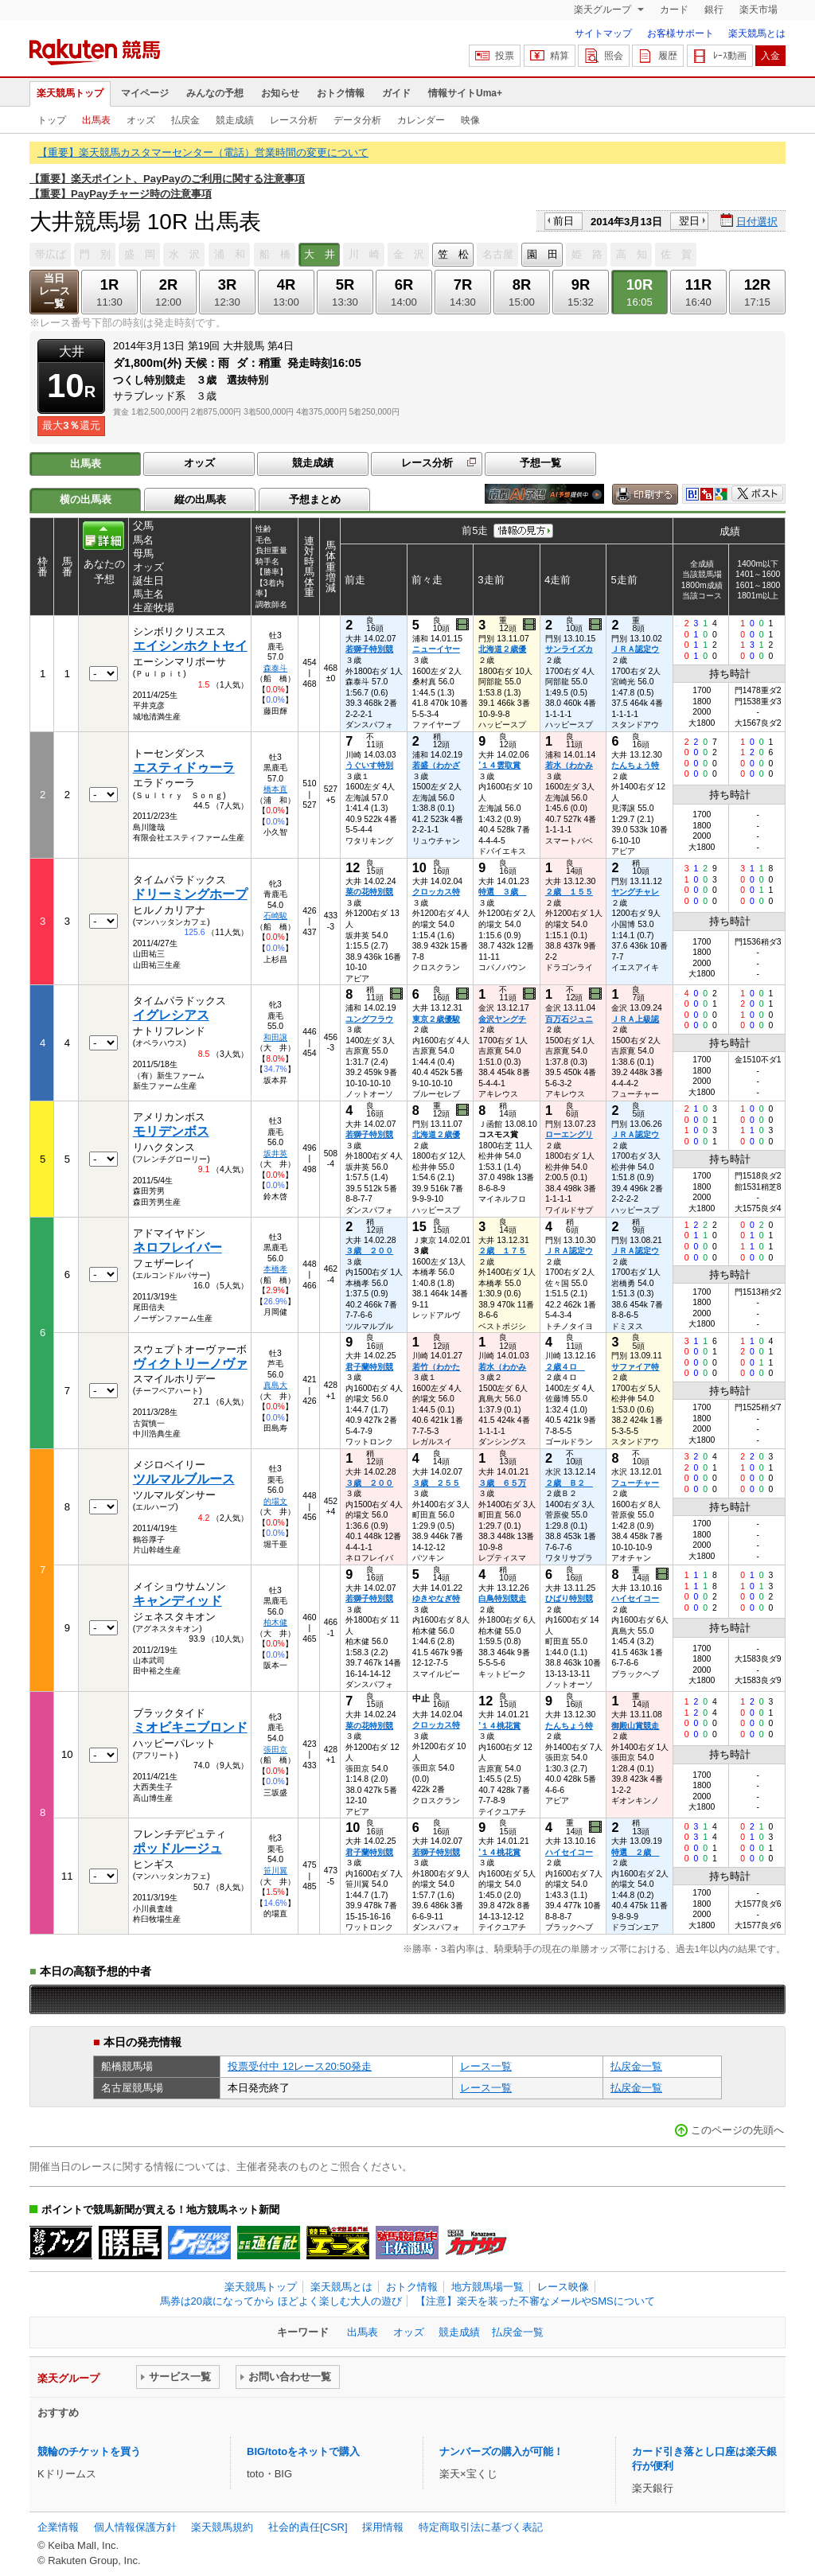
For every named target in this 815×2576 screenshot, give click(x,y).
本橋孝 (275, 1269)
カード (674, 9)
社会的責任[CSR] (308, 2527)
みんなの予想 (215, 93)
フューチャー (635, 1483)
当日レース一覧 (54, 291)
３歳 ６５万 (502, 1483)
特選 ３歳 (502, 891)
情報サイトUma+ (465, 93)
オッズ (141, 120)
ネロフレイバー (177, 1247)
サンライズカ (569, 649)
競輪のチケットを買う (89, 2451)
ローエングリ (569, 1134)
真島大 (275, 1385)
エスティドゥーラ (184, 767)
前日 (563, 221)
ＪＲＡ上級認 (635, 1019)
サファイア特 (635, 1366)
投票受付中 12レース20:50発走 (300, 2066)
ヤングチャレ (635, 891)
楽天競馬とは (757, 33)
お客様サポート (680, 33)
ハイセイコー (635, 1598)
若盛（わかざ (436, 765)
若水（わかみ (569, 765)
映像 (470, 120)
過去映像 (463, 624)
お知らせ (280, 93)
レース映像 (563, 2287)
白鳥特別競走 (502, 1598)
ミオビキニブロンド (190, 1727)
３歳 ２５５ (436, 1483)
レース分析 (294, 120)
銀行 (713, 9)
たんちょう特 (635, 765)
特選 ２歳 (635, 1852)
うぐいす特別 (369, 765)
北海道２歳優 (502, 649)
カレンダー (421, 120)
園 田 (542, 254)
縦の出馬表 (200, 499)
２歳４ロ (565, 1366)
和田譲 (275, 1037)
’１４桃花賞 (499, 1725)
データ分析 (357, 120)
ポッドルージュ (177, 1848)
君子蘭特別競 (369, 1366)
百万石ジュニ (569, 1019)
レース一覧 (486, 2066)
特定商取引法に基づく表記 (481, 2527)
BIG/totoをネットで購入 (303, 2451)
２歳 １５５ (569, 891)
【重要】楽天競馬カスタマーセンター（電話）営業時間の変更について (203, 152)
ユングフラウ (369, 1019)
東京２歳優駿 (436, 1019)
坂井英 (275, 1153)
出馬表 (96, 120)
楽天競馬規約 (222, 2527)
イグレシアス (171, 1015)
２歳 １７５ (502, 1250)
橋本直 (275, 789)
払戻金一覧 (636, 2066)
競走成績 (235, 120)
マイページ (145, 93)
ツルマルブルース (184, 1479)
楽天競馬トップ (70, 93)
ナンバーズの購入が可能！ (501, 2451)
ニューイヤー (436, 649)
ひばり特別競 (569, 1598)
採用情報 (383, 2527)
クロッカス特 (436, 891)
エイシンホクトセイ (190, 646)
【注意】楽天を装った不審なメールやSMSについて (535, 2301)
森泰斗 (275, 668)
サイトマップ (603, 33)
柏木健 (275, 1622)
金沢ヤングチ (502, 1019)
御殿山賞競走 (635, 1725)
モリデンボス (171, 1131)
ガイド (396, 93)
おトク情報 (341, 93)
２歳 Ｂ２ (569, 1483)
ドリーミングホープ (190, 894)
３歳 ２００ (369, 1250)
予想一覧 (540, 463)
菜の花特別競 (369, 891)
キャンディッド (177, 1601)
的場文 (275, 1501)
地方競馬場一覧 (487, 2287)
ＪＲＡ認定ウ (635, 649)
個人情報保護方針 (135, 2527)
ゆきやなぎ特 (436, 1598)
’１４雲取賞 (499, 765)
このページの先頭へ (737, 2130)
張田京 (275, 1749)
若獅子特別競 (369, 649)
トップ (51, 120)
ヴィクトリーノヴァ (190, 1363)
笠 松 (453, 254)
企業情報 (58, 2527)
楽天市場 (758, 9)
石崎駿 (275, 915)
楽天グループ (604, 9)
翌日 (689, 221)
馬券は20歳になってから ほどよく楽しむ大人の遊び (281, 2301)
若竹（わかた (436, 1366)
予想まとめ (315, 499)
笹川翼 (275, 1870)
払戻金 (185, 120)
